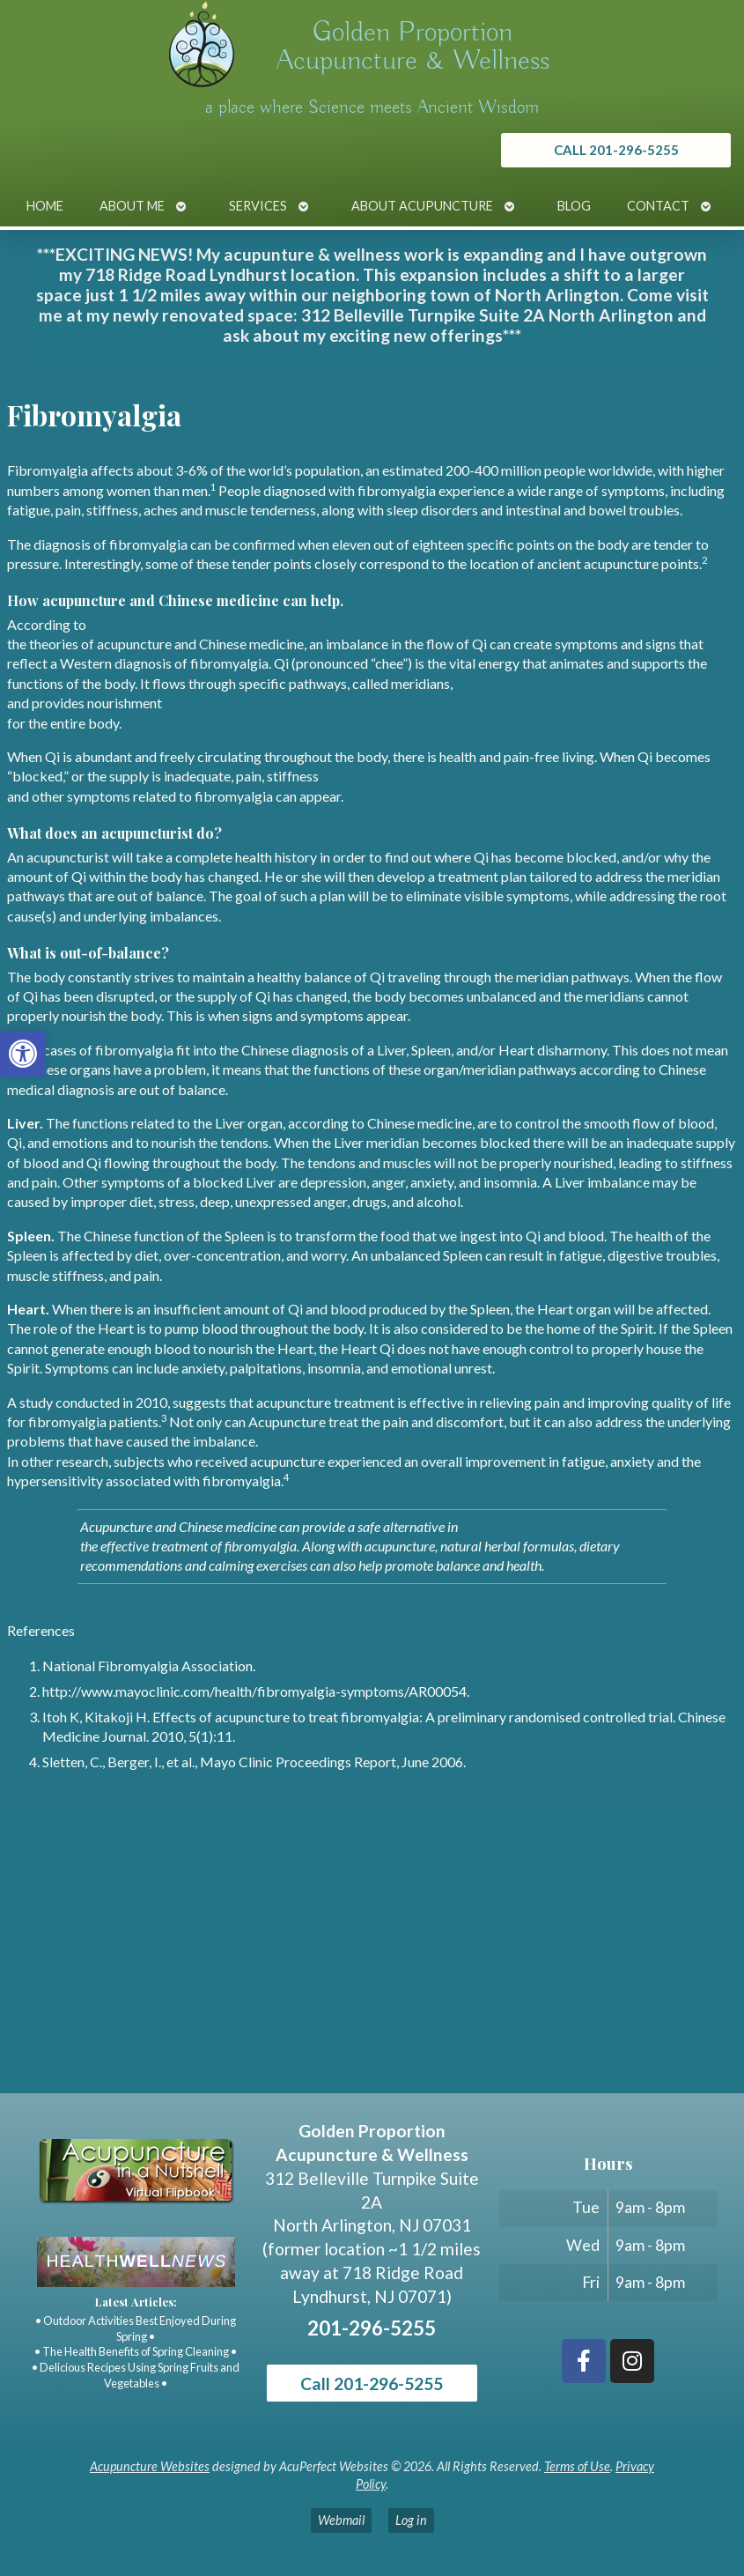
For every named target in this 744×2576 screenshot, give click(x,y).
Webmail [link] (341, 2520)
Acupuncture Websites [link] (150, 2466)
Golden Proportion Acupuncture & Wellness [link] (412, 46)
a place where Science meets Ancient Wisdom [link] (372, 107)
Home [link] (44, 205)
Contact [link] (658, 205)
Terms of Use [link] (577, 2466)
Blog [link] (574, 205)
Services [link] (258, 205)
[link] (23, 1054)
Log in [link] (411, 2520)
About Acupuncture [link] (422, 205)
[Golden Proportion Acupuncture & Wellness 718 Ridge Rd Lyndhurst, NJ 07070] (372, 1961)
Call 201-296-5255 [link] (371, 2383)
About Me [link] (132, 205)
